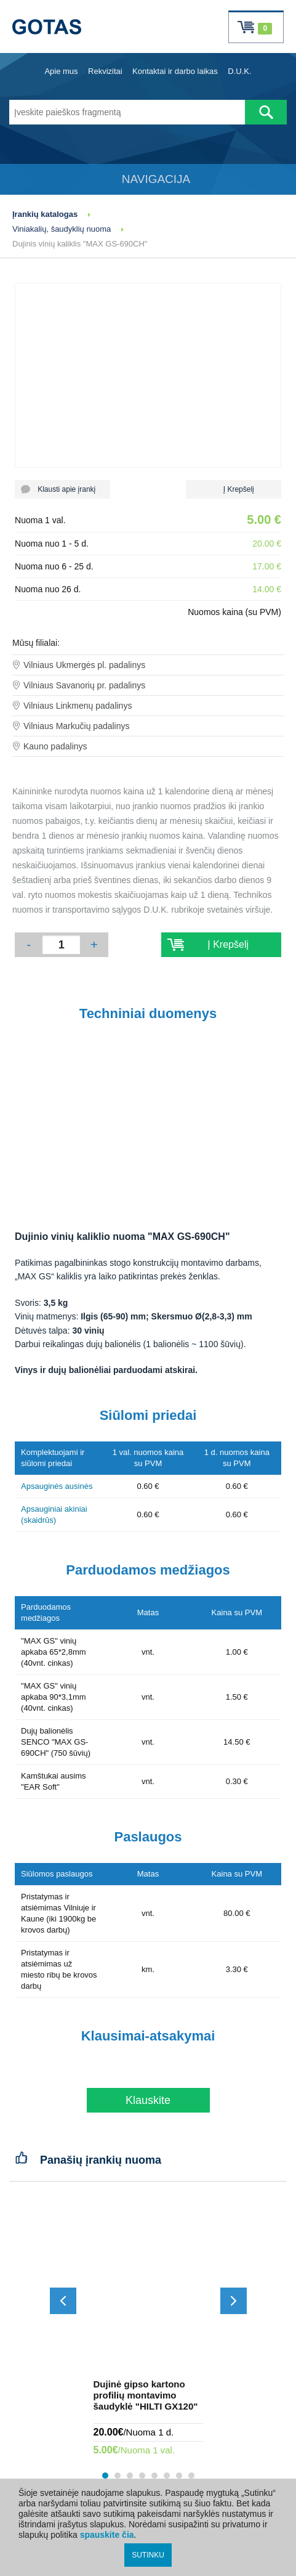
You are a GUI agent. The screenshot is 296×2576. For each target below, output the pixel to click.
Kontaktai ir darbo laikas (175, 71)
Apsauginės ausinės (56, 1486)
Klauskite (148, 2100)
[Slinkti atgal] (63, 2301)
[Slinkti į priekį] (233, 2301)
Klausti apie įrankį (62, 489)
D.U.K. (239, 71)
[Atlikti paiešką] (266, 112)
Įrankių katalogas (45, 214)
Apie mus (61, 71)
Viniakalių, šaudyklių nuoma (61, 229)
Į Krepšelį (233, 489)
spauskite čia (107, 2535)
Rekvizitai (105, 71)
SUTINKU (148, 2555)
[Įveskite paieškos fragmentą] (127, 112)
